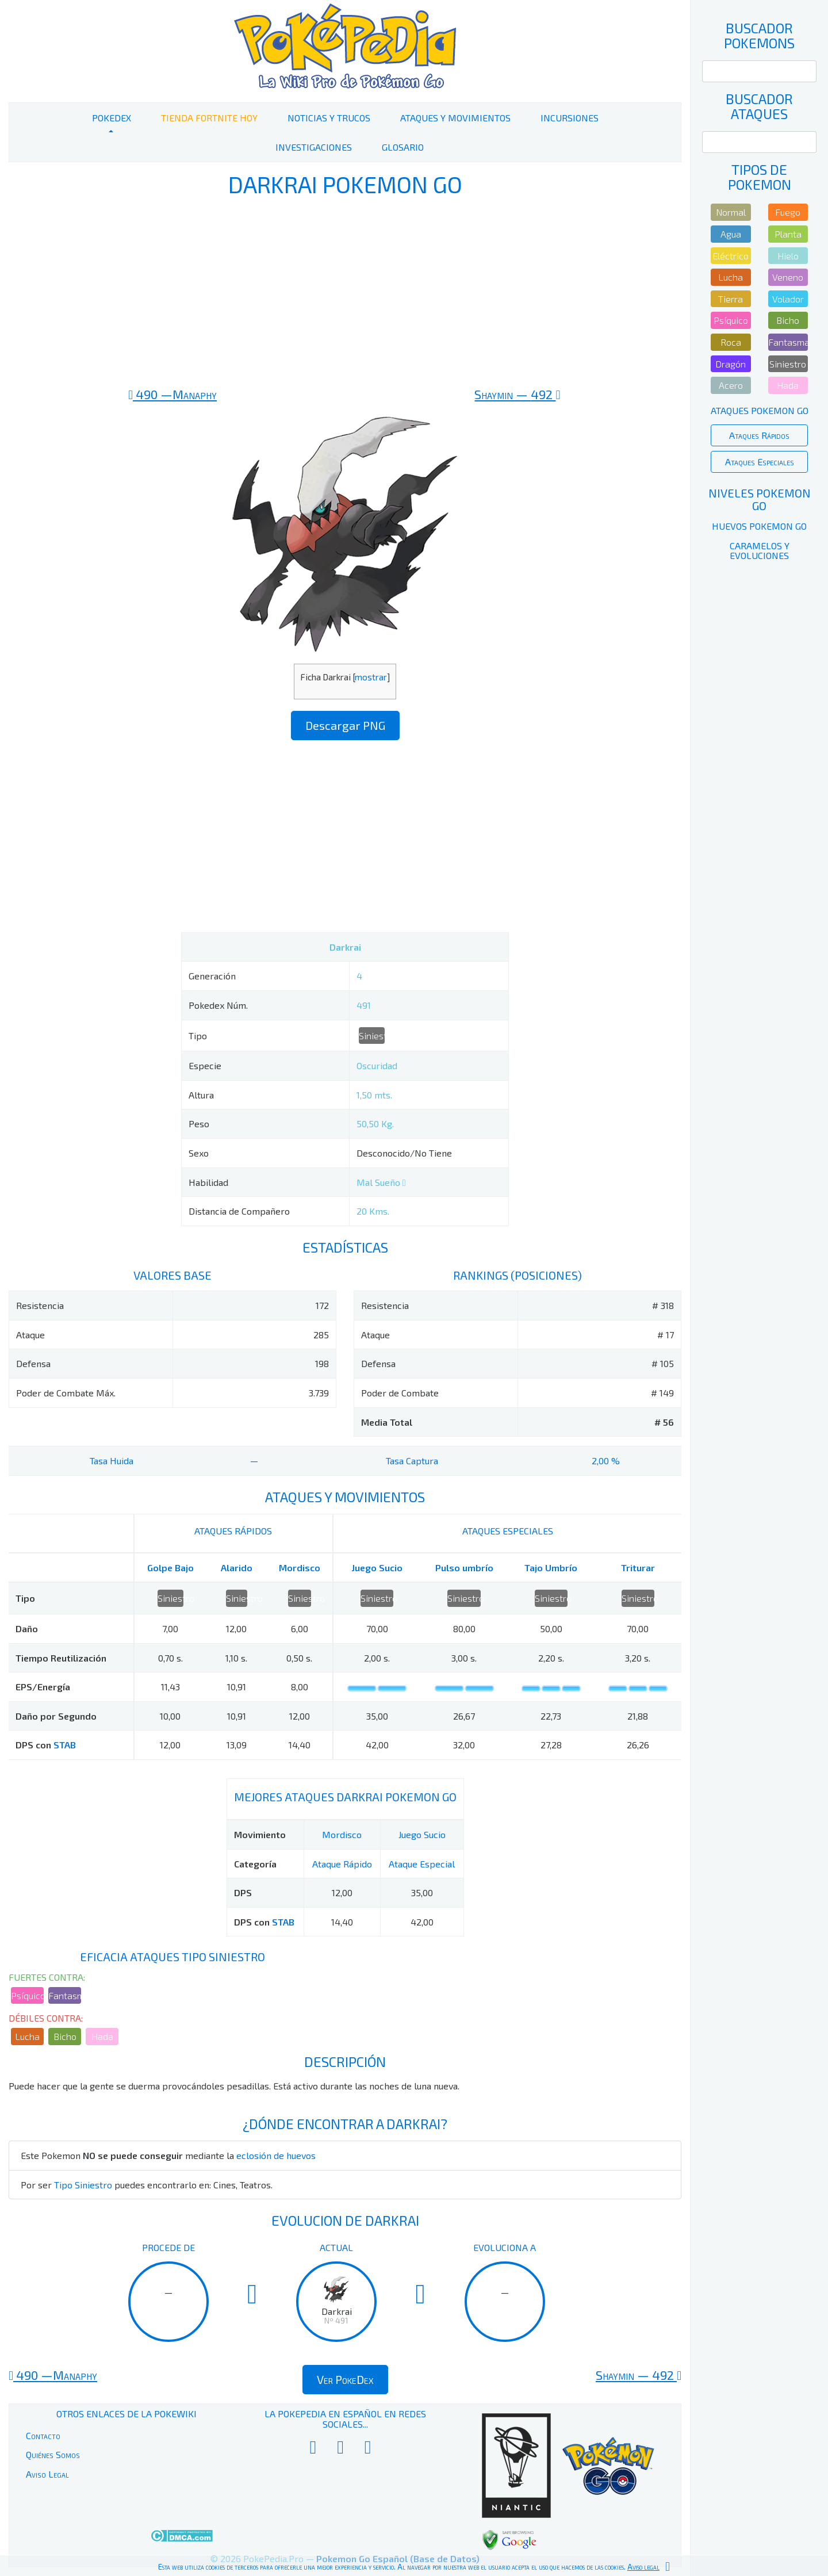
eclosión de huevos (276, 2155)
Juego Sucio (376, 1567)
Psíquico (27, 1995)
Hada (102, 2036)
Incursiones (569, 117)
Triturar (638, 1567)
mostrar (371, 677)
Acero (731, 385)
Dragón (730, 363)
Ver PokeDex (345, 2379)
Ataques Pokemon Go (759, 410)
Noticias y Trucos (329, 117)
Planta (788, 233)
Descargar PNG (345, 725)
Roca (730, 341)
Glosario (403, 146)
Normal (731, 211)
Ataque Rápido (342, 1863)
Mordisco (299, 1567)
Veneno (787, 276)
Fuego (787, 211)
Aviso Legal (47, 2473)
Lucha (27, 2036)
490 (172, 393)
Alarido (236, 1567)
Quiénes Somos (53, 2454)
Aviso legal (643, 2566)
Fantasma (64, 1995)
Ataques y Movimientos (455, 117)
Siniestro (372, 1035)
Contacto (43, 2435)
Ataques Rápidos (759, 435)
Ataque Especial (422, 1863)
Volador (788, 298)
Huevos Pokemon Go (759, 525)
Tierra (730, 298)
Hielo (788, 255)
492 (517, 393)
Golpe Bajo (170, 1567)
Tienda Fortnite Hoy (209, 117)
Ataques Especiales (759, 461)
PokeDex (111, 117)
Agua (730, 233)
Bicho (64, 2036)
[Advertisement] (345, 292)
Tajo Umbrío (550, 1567)
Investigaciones (313, 146)
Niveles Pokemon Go (759, 499)
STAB (64, 1744)
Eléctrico (730, 255)
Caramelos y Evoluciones (759, 550)
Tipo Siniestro (83, 2184)
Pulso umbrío (464, 1567)
